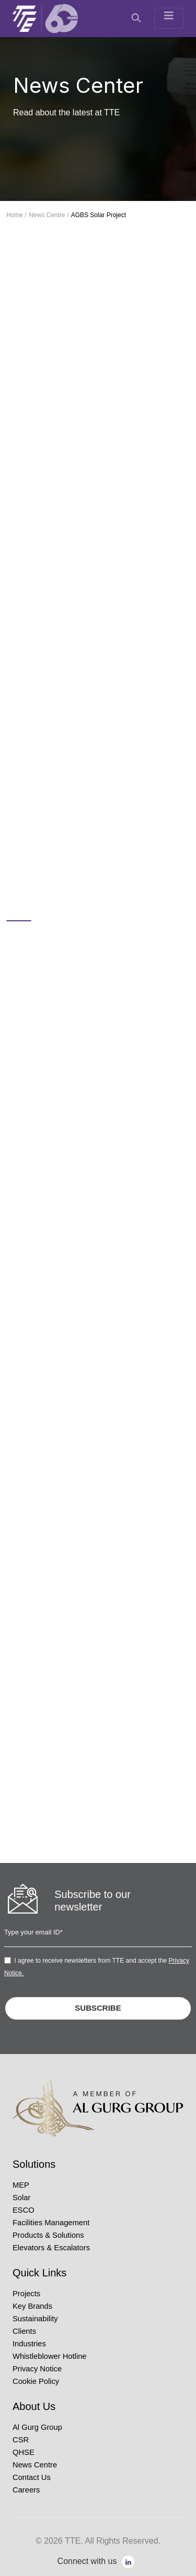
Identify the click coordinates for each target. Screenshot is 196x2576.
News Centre (35, 2465)
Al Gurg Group (37, 2427)
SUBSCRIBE (98, 2007)
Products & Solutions (48, 2235)
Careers (26, 2490)
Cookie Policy (36, 2381)
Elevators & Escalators (51, 2247)
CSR (21, 2440)
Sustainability (35, 2318)
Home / (16, 215)
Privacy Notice (37, 2369)
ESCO (23, 2210)
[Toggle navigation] (168, 18)
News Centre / (48, 215)
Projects (26, 2293)
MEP (21, 2185)
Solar (21, 2197)
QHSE (23, 2452)
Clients (24, 2331)
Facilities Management (51, 2222)
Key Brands (32, 2306)
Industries (29, 2344)
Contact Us (32, 2477)
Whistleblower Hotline (50, 2356)
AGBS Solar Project (98, 215)
